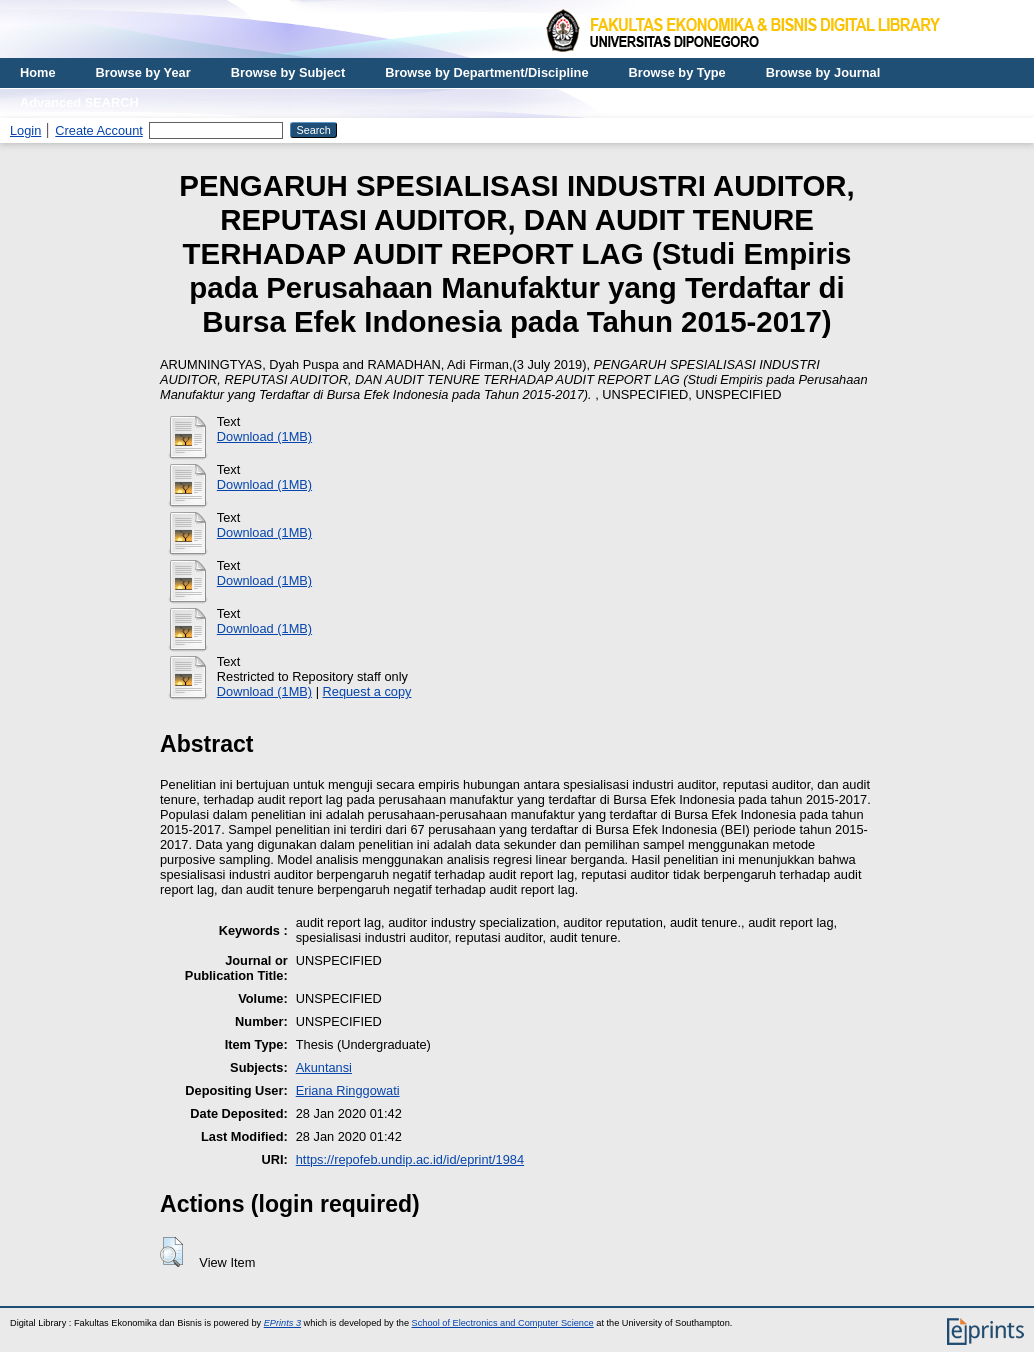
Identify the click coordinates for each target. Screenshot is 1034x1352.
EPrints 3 (282, 1323)
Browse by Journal (823, 72)
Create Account (99, 130)
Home (38, 72)
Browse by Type (677, 72)
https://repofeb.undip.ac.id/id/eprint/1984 (410, 1159)
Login (25, 130)
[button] (171, 1252)
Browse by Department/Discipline (486, 72)
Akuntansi (324, 1067)
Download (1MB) (264, 436)
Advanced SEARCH (79, 102)
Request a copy (367, 691)
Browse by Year (143, 72)
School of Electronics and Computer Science (503, 1323)
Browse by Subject (288, 72)
